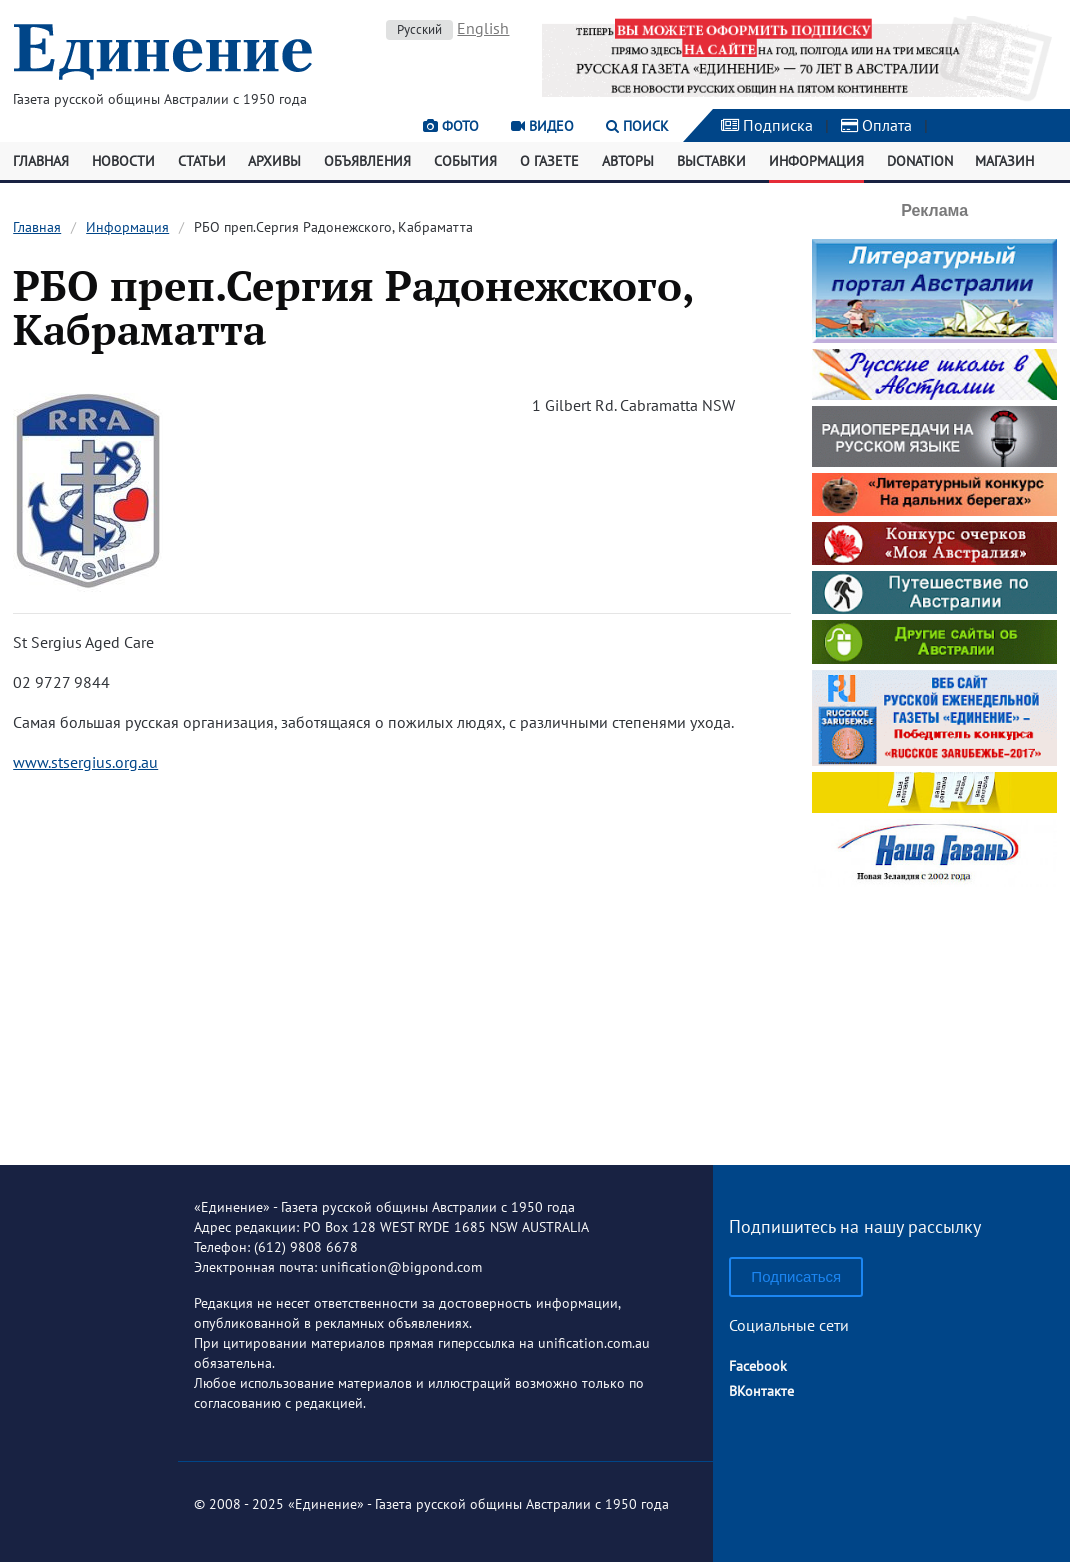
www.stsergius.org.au (85, 762)
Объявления (367, 161)
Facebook (758, 1366)
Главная (41, 161)
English (483, 28)
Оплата (876, 125)
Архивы (274, 161)
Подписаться (796, 1276)
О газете (549, 161)
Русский (419, 29)
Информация (816, 161)
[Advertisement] (937, 1018)
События (465, 161)
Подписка (767, 125)
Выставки (711, 161)
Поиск (637, 126)
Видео (542, 126)
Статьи (202, 161)
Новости (123, 161)
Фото (451, 126)
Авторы (628, 161)
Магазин (1004, 161)
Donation (920, 161)
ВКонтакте (761, 1391)
